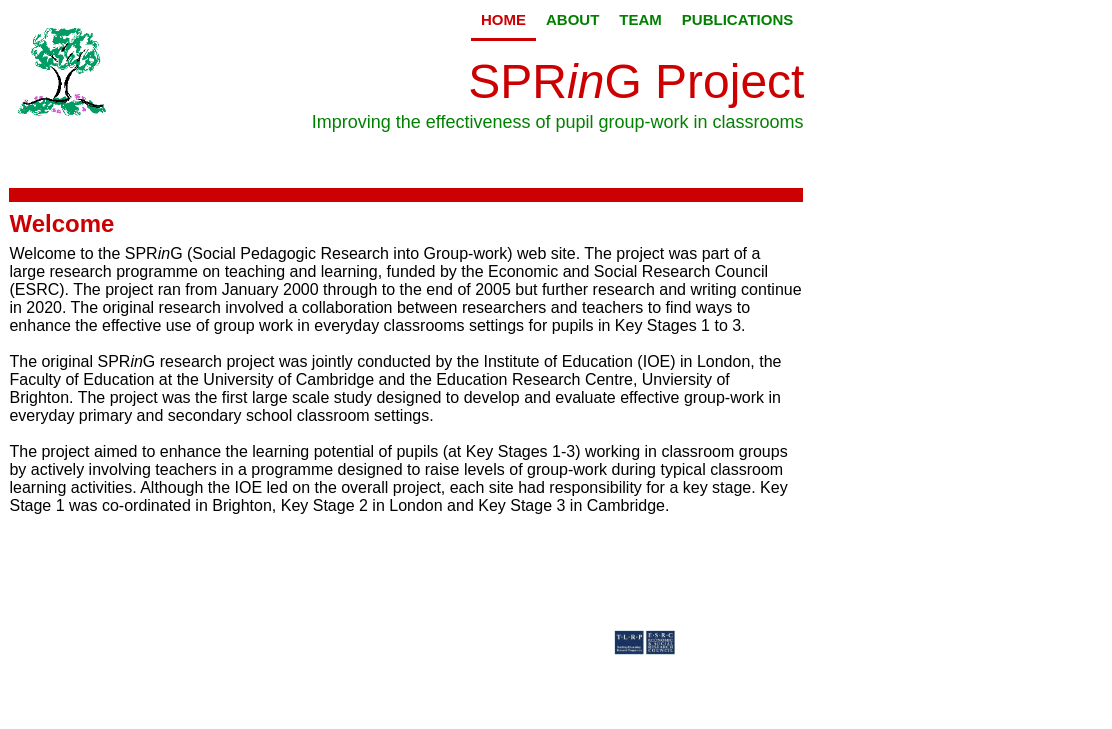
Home (503, 19)
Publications (737, 19)
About (572, 19)
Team (640, 19)
